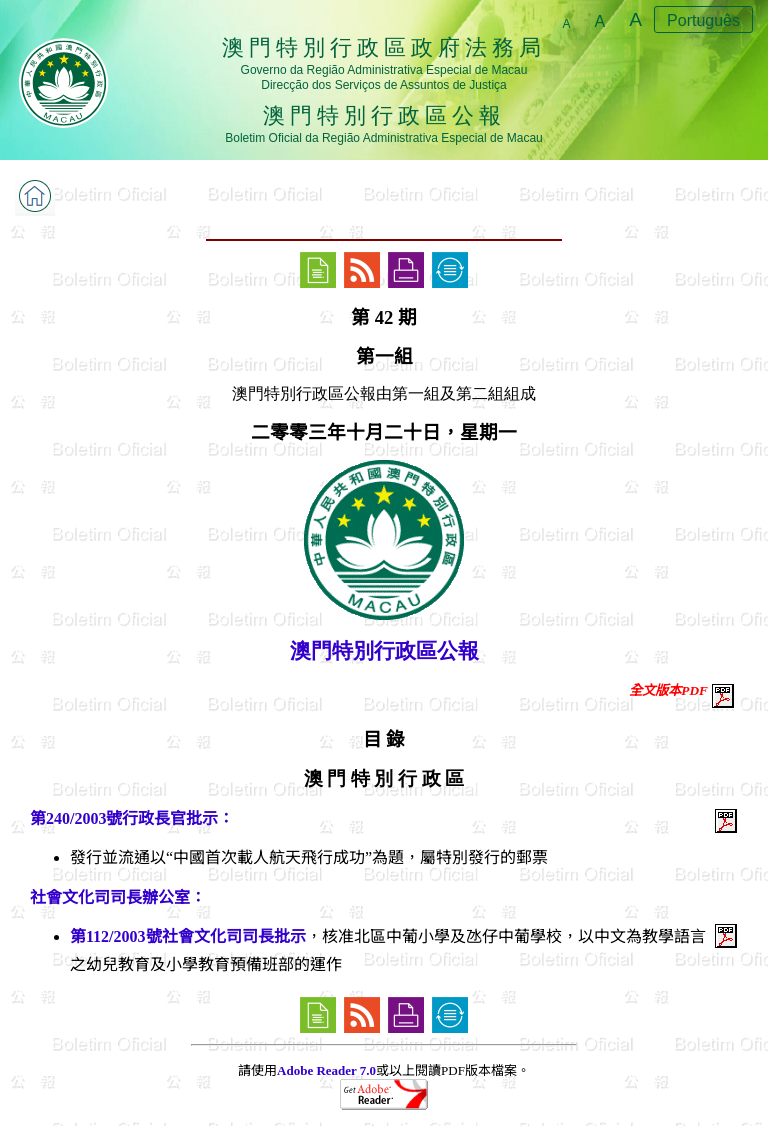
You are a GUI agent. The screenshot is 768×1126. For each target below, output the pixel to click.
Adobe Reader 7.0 (326, 1070)
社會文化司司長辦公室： (118, 897)
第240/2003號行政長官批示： (132, 818)
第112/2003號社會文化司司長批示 (188, 936)
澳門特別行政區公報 (384, 651)
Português (703, 20)
